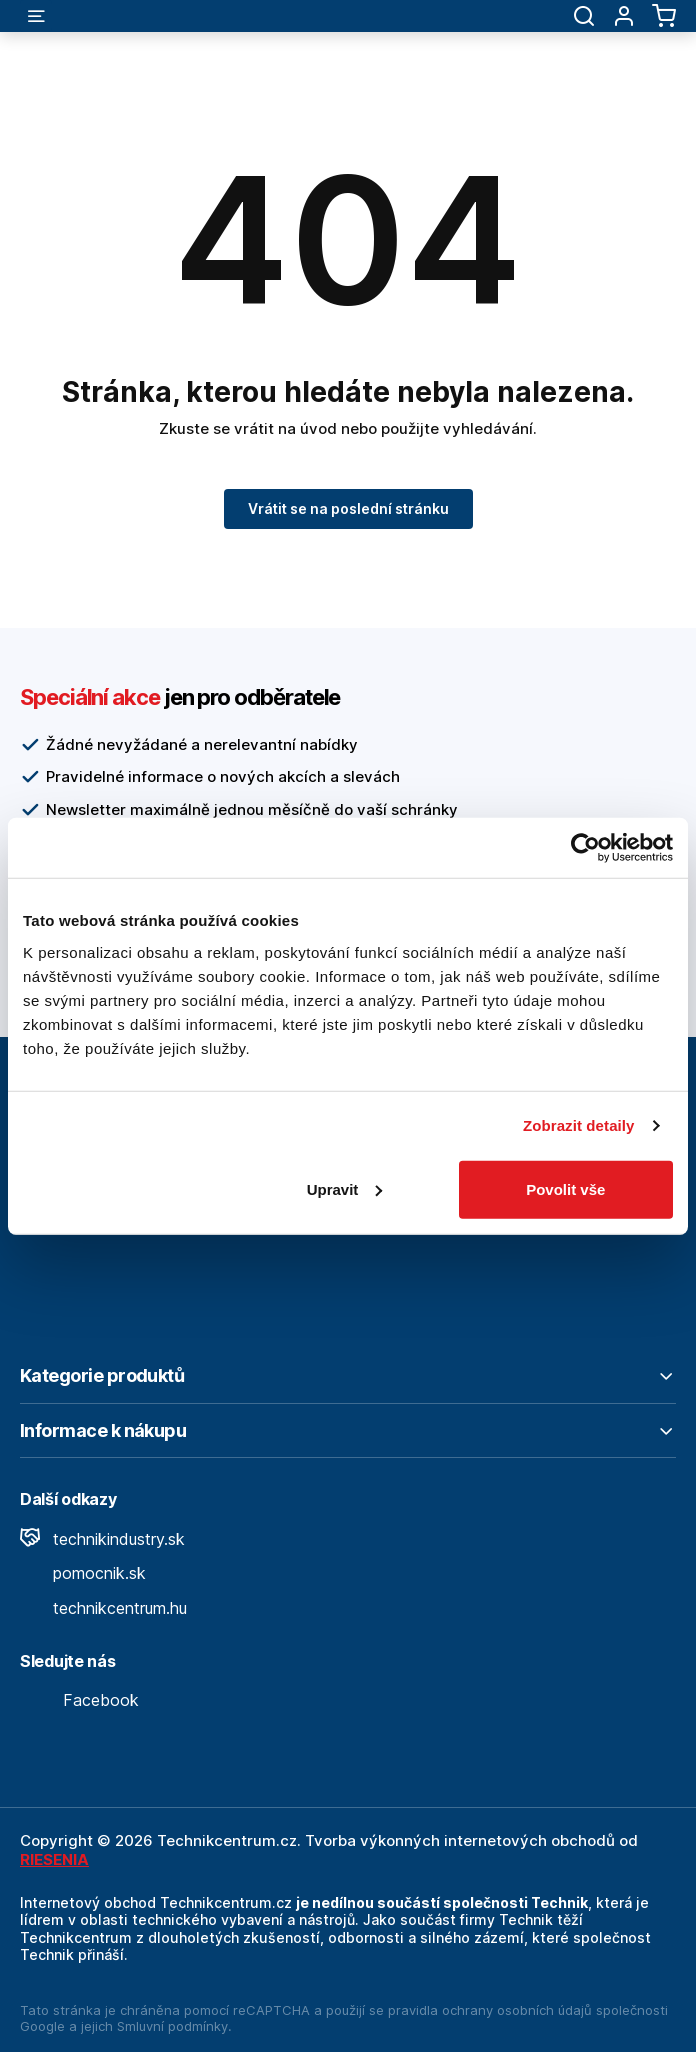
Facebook (79, 1700)
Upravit (345, 1188)
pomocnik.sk (83, 1573)
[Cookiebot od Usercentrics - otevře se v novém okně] (585, 848)
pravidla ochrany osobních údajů (490, 2010)
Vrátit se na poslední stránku (348, 508)
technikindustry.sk (102, 1539)
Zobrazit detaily (579, 1125)
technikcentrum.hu (103, 1608)
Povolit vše (565, 1188)
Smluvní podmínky (172, 2026)
